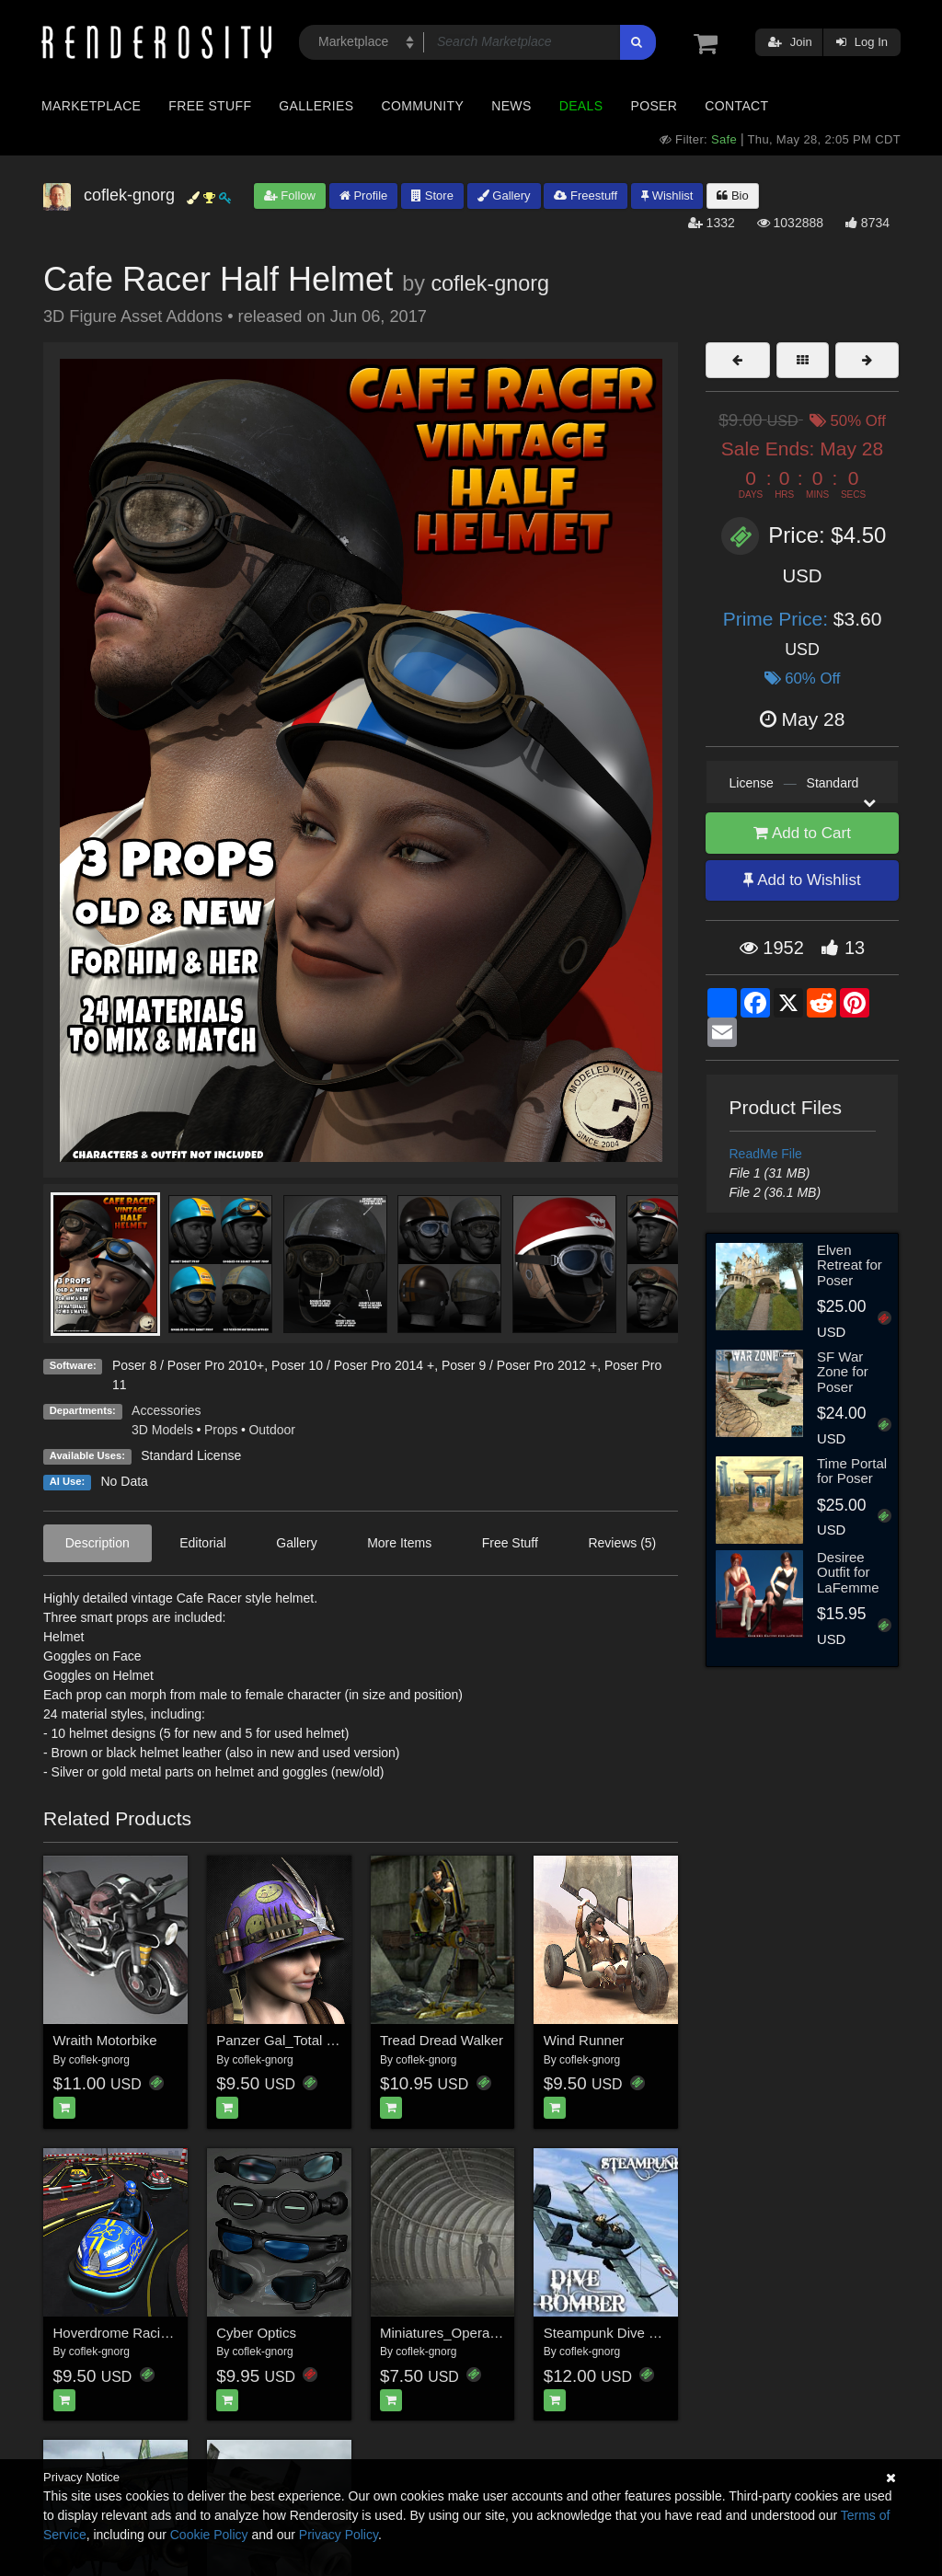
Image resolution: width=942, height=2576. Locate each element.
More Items (399, 1542)
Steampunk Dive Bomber (620, 2332)
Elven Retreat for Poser (849, 1265)
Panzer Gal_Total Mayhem (297, 2040)
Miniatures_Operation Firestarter (479, 2332)
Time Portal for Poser (852, 1471)
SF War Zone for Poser (842, 1372)
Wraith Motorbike (105, 2040)
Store (432, 195)
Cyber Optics (256, 2332)
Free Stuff (209, 105)
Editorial (202, 1542)
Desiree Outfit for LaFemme (848, 1572)
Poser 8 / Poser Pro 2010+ (188, 1365)
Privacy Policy (338, 2534)
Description (97, 1542)
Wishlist (667, 195)
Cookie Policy (209, 2534)
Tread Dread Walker (441, 2040)
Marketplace (91, 105)
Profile (363, 195)
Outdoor (271, 1429)
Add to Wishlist (801, 880)
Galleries (316, 105)
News (511, 105)
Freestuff (585, 195)
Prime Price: (778, 618)
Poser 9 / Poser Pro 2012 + (519, 1365)
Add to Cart (802, 833)
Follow (290, 195)
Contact (736, 105)
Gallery (504, 195)
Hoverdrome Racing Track (133, 2332)
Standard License (191, 1455)
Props (221, 1429)
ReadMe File (765, 1153)
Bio (732, 195)
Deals (581, 105)
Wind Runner (584, 2040)
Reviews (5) (622, 1542)
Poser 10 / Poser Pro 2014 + (352, 1365)
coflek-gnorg (490, 283)
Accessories (166, 1410)
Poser (653, 105)
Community (423, 105)
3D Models (162, 1429)
